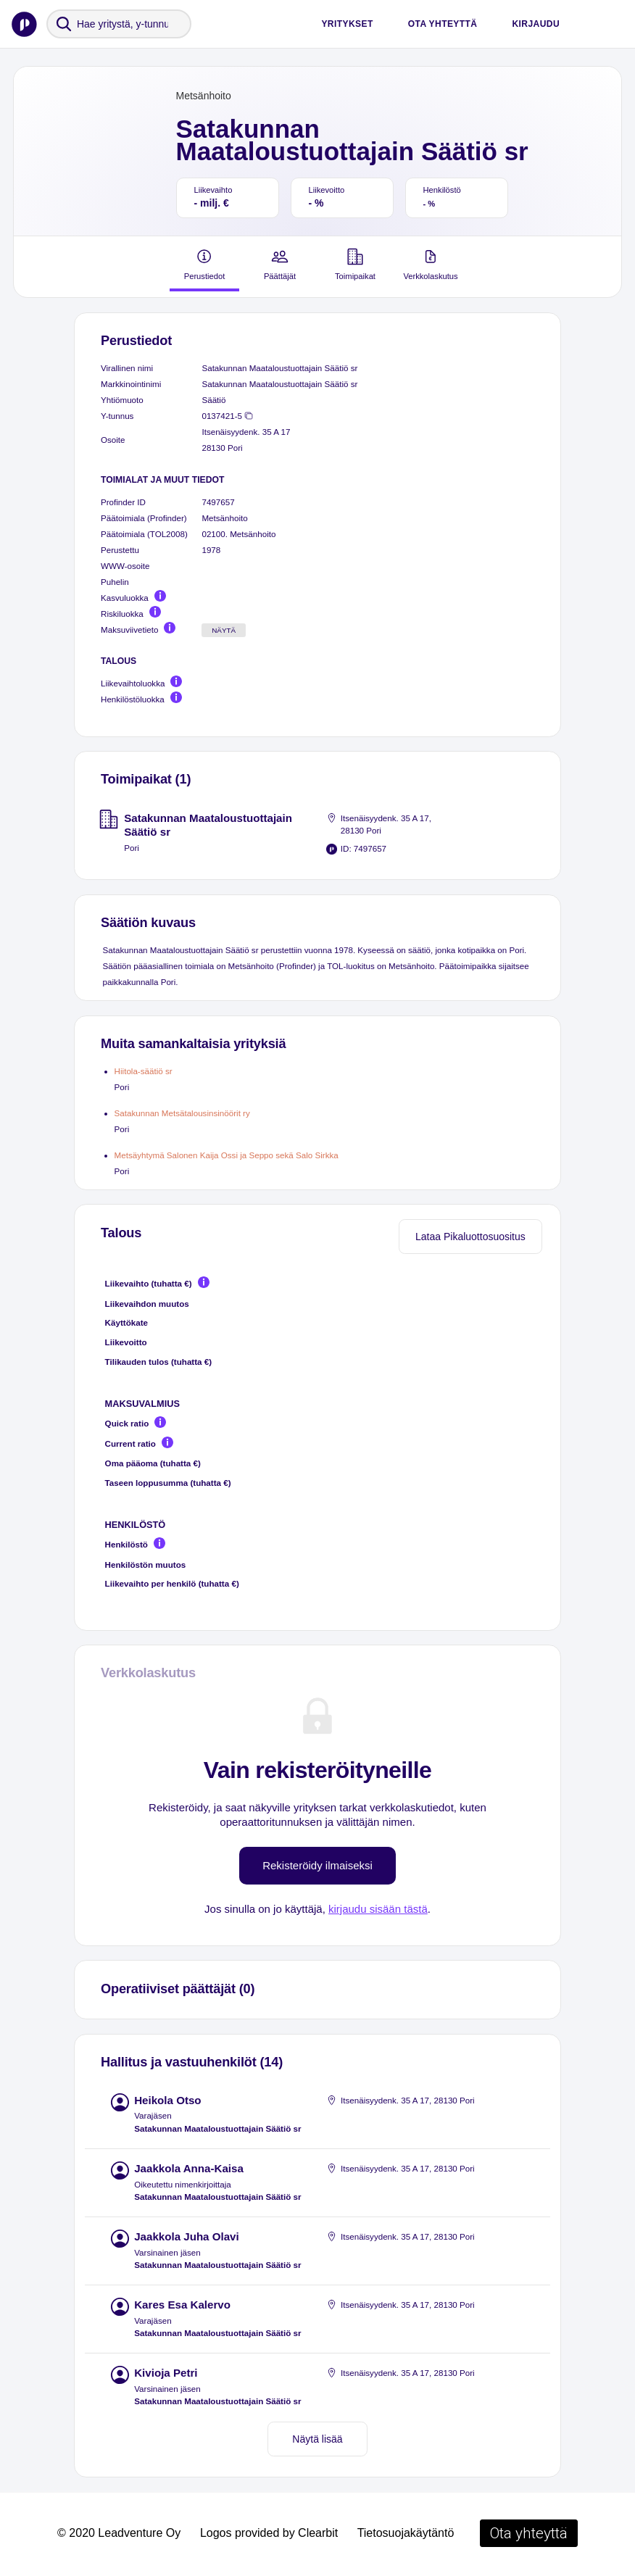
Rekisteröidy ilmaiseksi (317, 1865)
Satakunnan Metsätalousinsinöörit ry (182, 1113)
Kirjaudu (536, 24)
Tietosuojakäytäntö (406, 2533)
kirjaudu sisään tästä (378, 1909)
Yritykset (347, 24)
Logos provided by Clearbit (269, 2533)
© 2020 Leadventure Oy (118, 2533)
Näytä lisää (317, 2439)
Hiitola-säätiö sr (144, 1071)
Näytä (224, 630)
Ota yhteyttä (443, 24)
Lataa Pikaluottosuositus (470, 1236)
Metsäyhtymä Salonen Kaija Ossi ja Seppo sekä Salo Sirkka (227, 1155)
